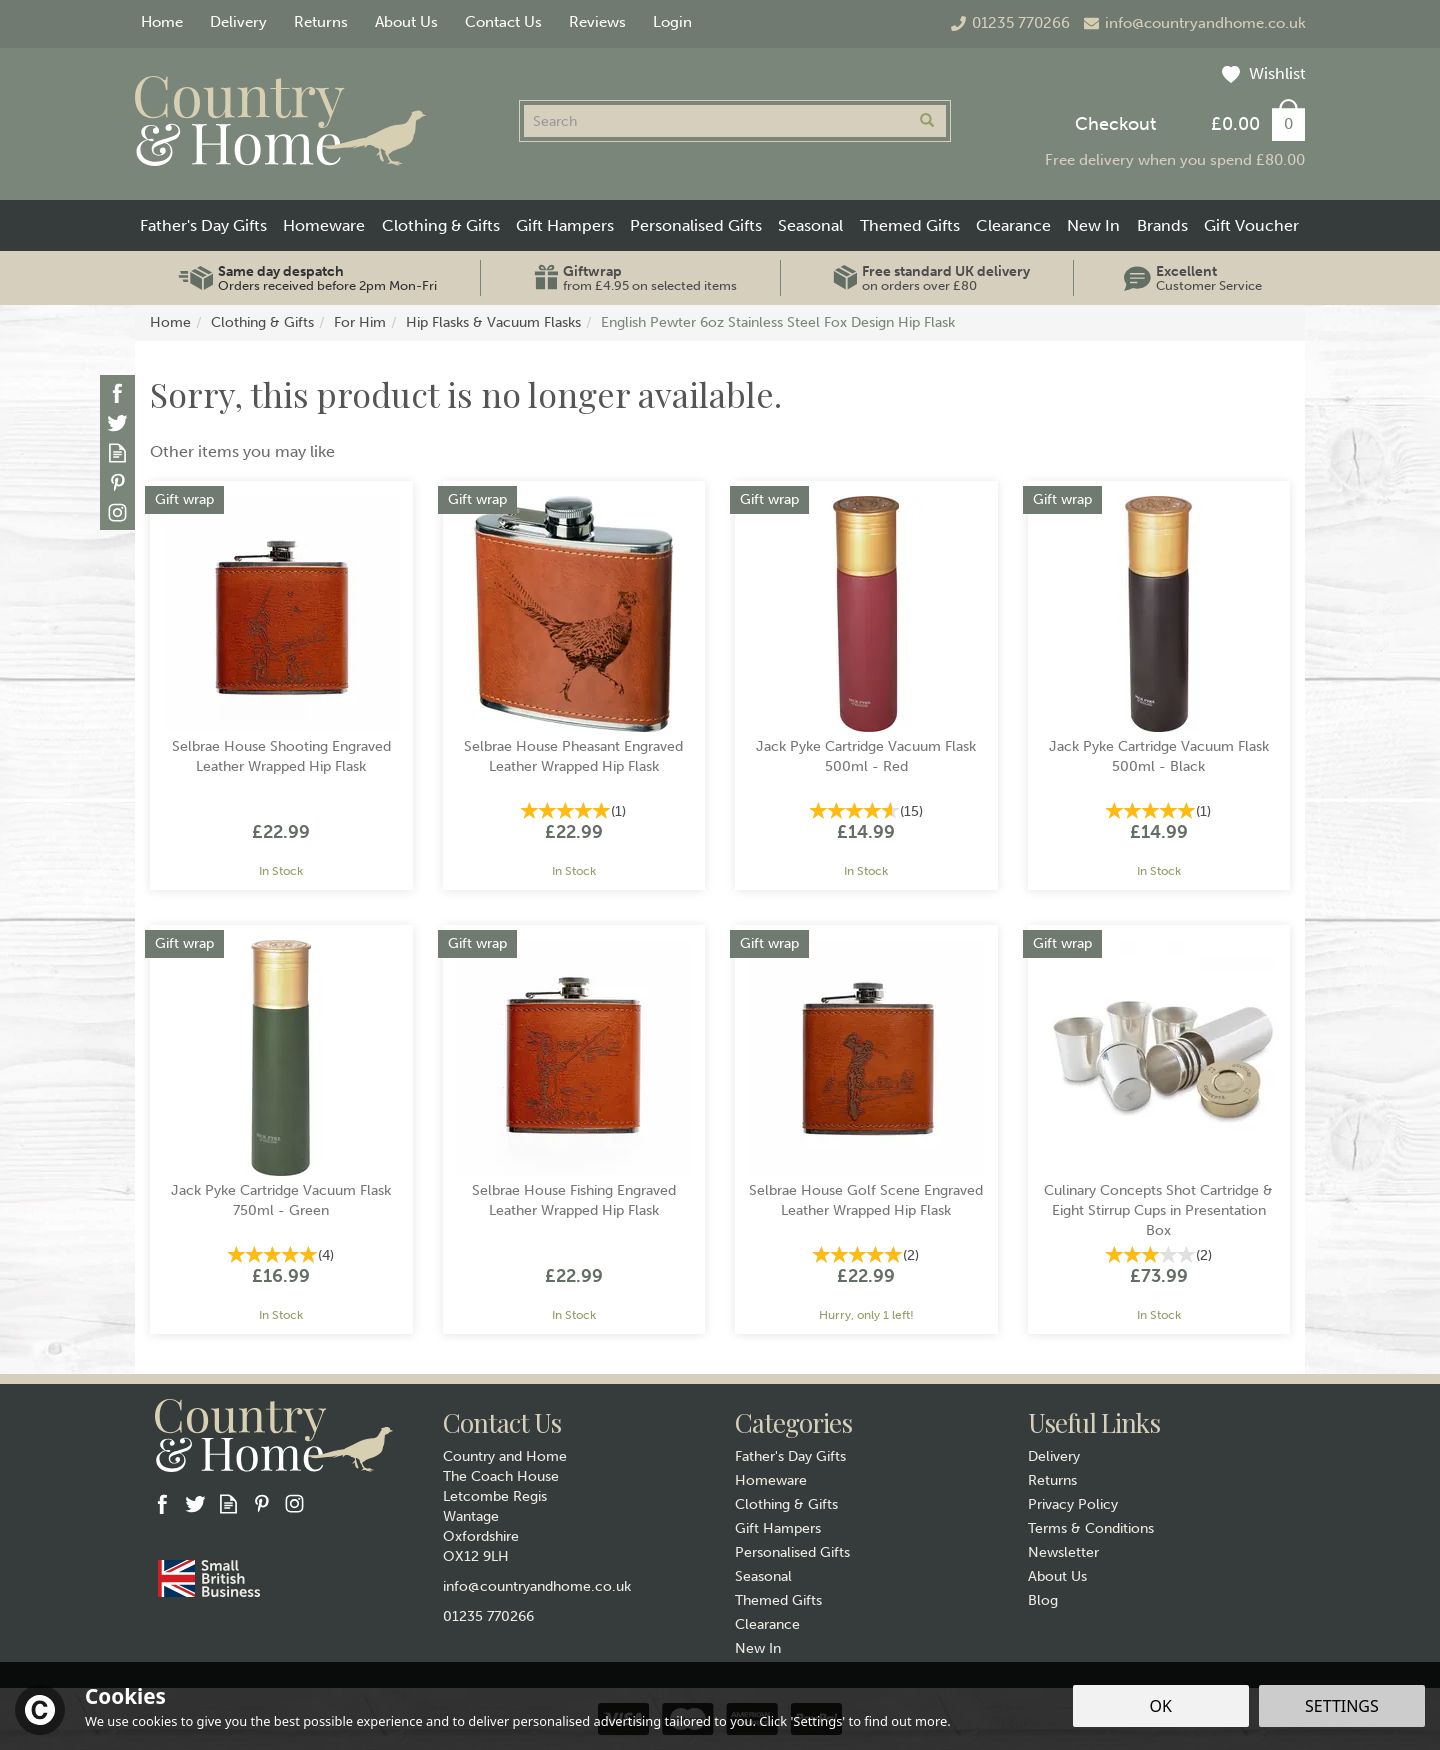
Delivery (1054, 1456)
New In (758, 1648)
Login (672, 22)
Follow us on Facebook (117, 392)
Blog (1043, 1600)
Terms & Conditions (1091, 1528)
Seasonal (763, 1576)
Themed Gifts (778, 1600)
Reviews (597, 22)
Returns (1052, 1480)
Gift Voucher (1251, 225)
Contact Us (503, 22)
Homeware (771, 1480)
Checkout (1115, 124)
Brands (1162, 225)
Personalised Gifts (792, 1552)
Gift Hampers (778, 1528)
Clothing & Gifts (786, 1504)
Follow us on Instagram (117, 512)
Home (162, 22)
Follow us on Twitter (117, 422)
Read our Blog (117, 452)
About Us (1057, 1576)
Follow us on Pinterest (117, 482)
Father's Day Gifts (790, 1456)
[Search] (716, 121)
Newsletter (1063, 1552)
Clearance (767, 1624)
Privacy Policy (1073, 1504)
